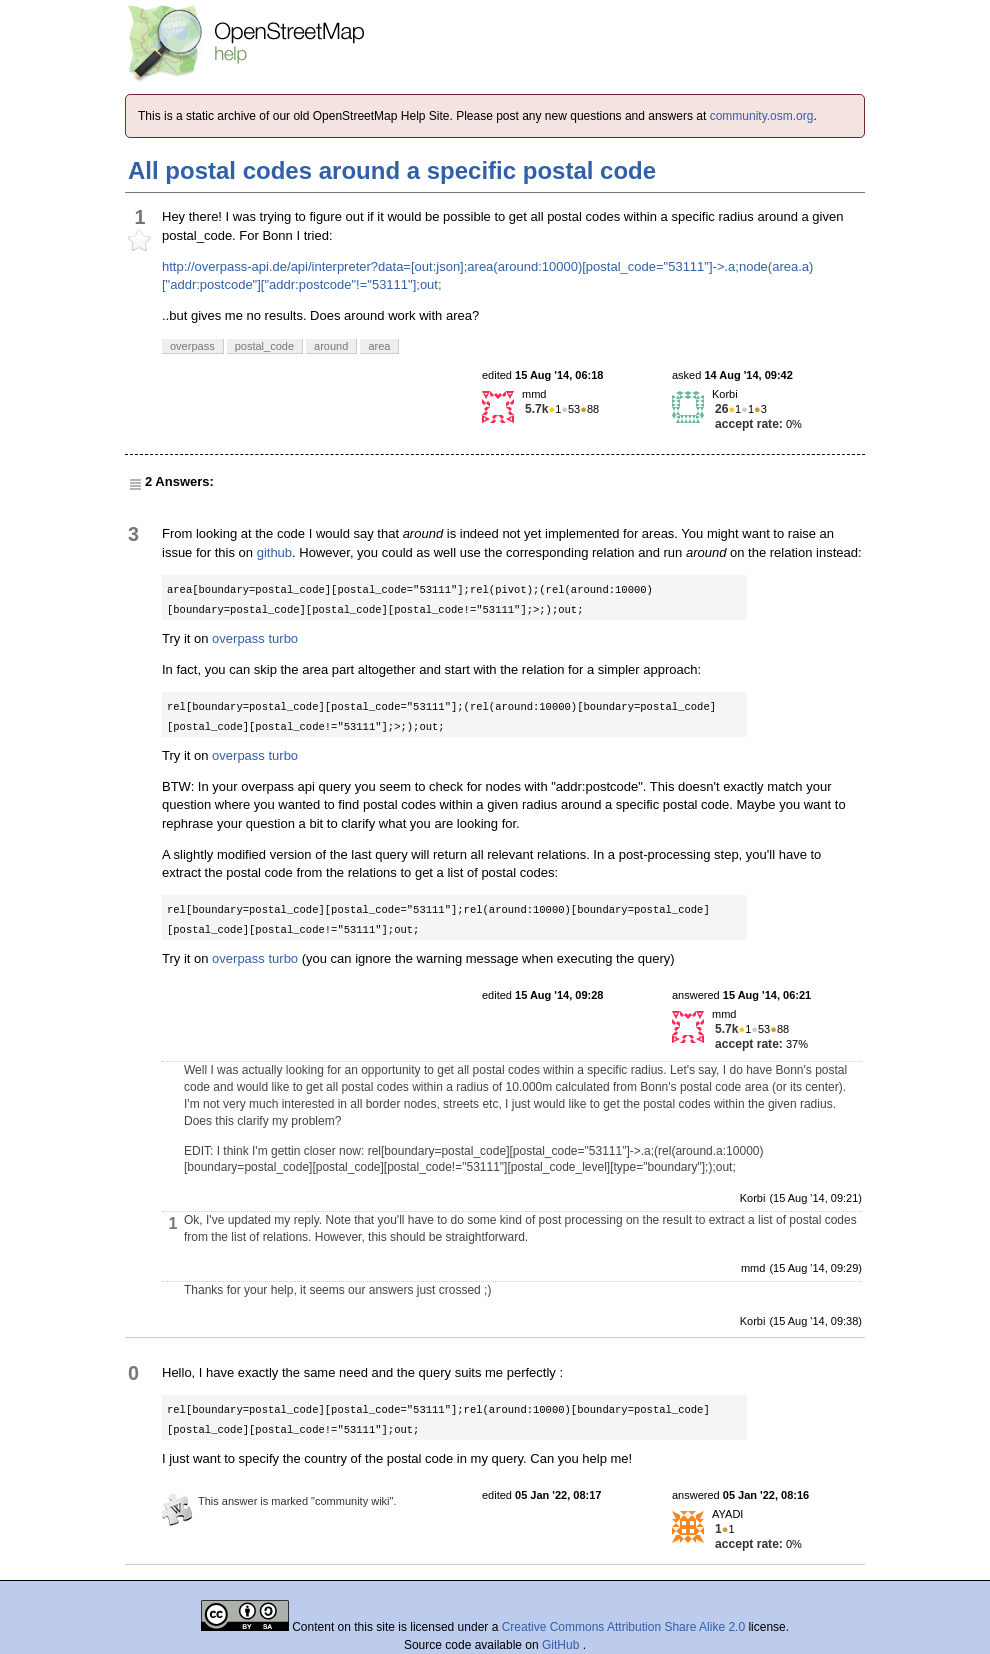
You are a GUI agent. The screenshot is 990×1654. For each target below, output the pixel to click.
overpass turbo (255, 638)
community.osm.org (762, 116)
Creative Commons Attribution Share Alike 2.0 (623, 1627)
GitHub (562, 1645)
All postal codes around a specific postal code (392, 170)
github (274, 552)
